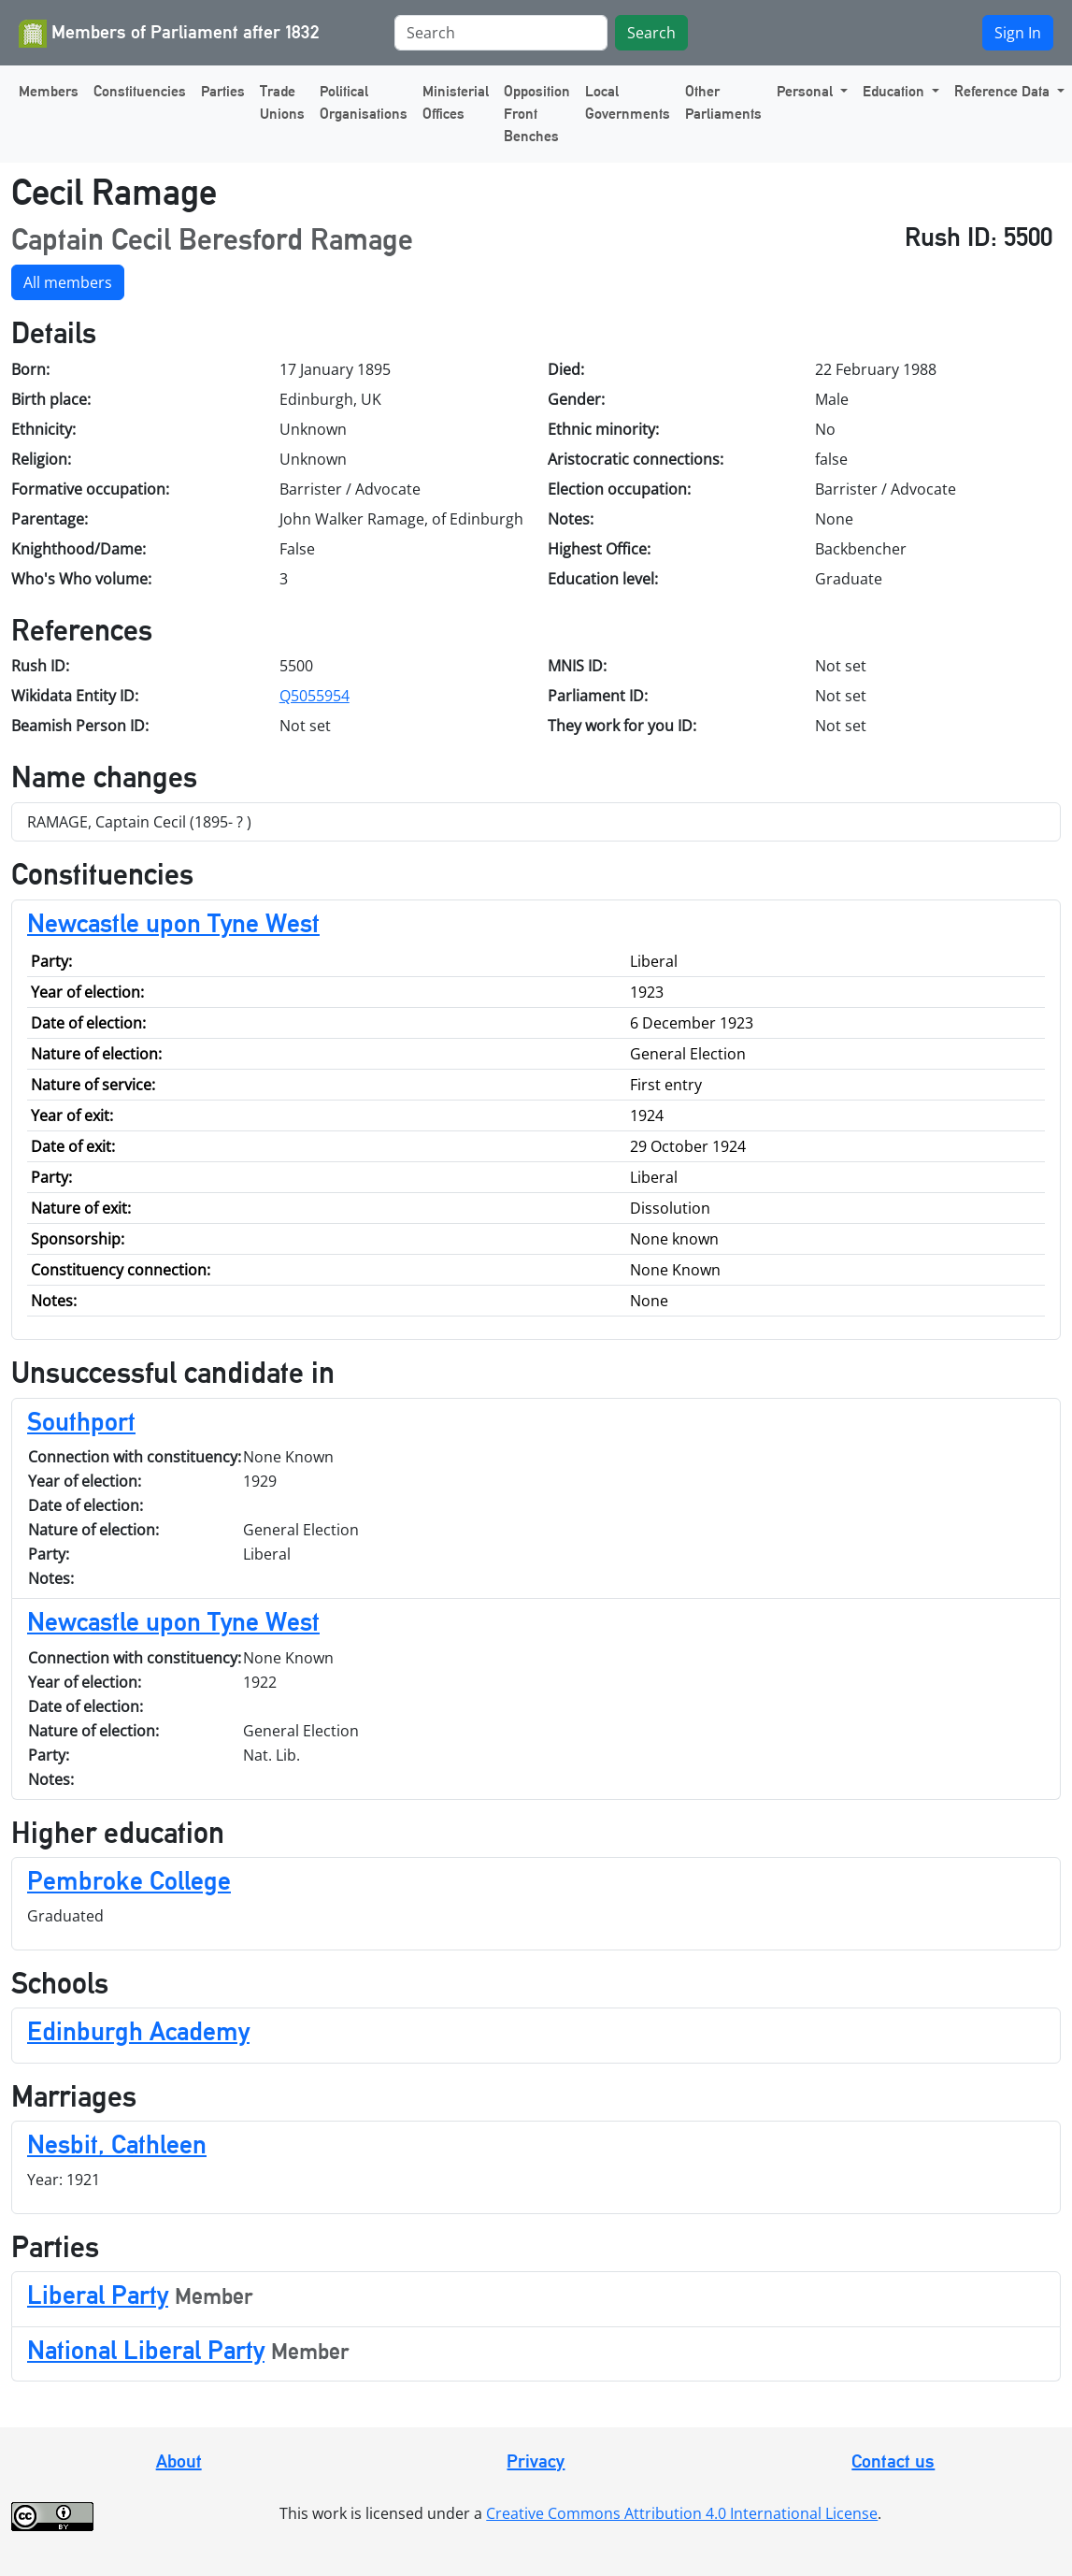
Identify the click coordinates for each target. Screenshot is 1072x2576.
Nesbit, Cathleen (117, 2144)
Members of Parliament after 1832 (169, 34)
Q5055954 (314, 695)
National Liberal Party (145, 2350)
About (179, 2461)
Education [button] (895, 91)
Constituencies (139, 91)
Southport (81, 1421)
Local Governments (627, 102)
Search (651, 32)
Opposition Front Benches (537, 113)
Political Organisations (363, 102)
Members (49, 91)
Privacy (536, 2461)
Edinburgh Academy (138, 2031)
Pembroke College (129, 1880)
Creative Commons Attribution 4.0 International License (682, 2513)
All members (67, 282)
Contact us (893, 2461)
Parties (223, 91)
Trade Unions (282, 102)
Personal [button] (806, 91)
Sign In (1017, 32)
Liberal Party (97, 2295)
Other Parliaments (723, 102)
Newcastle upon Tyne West (173, 923)
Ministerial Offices (455, 102)
